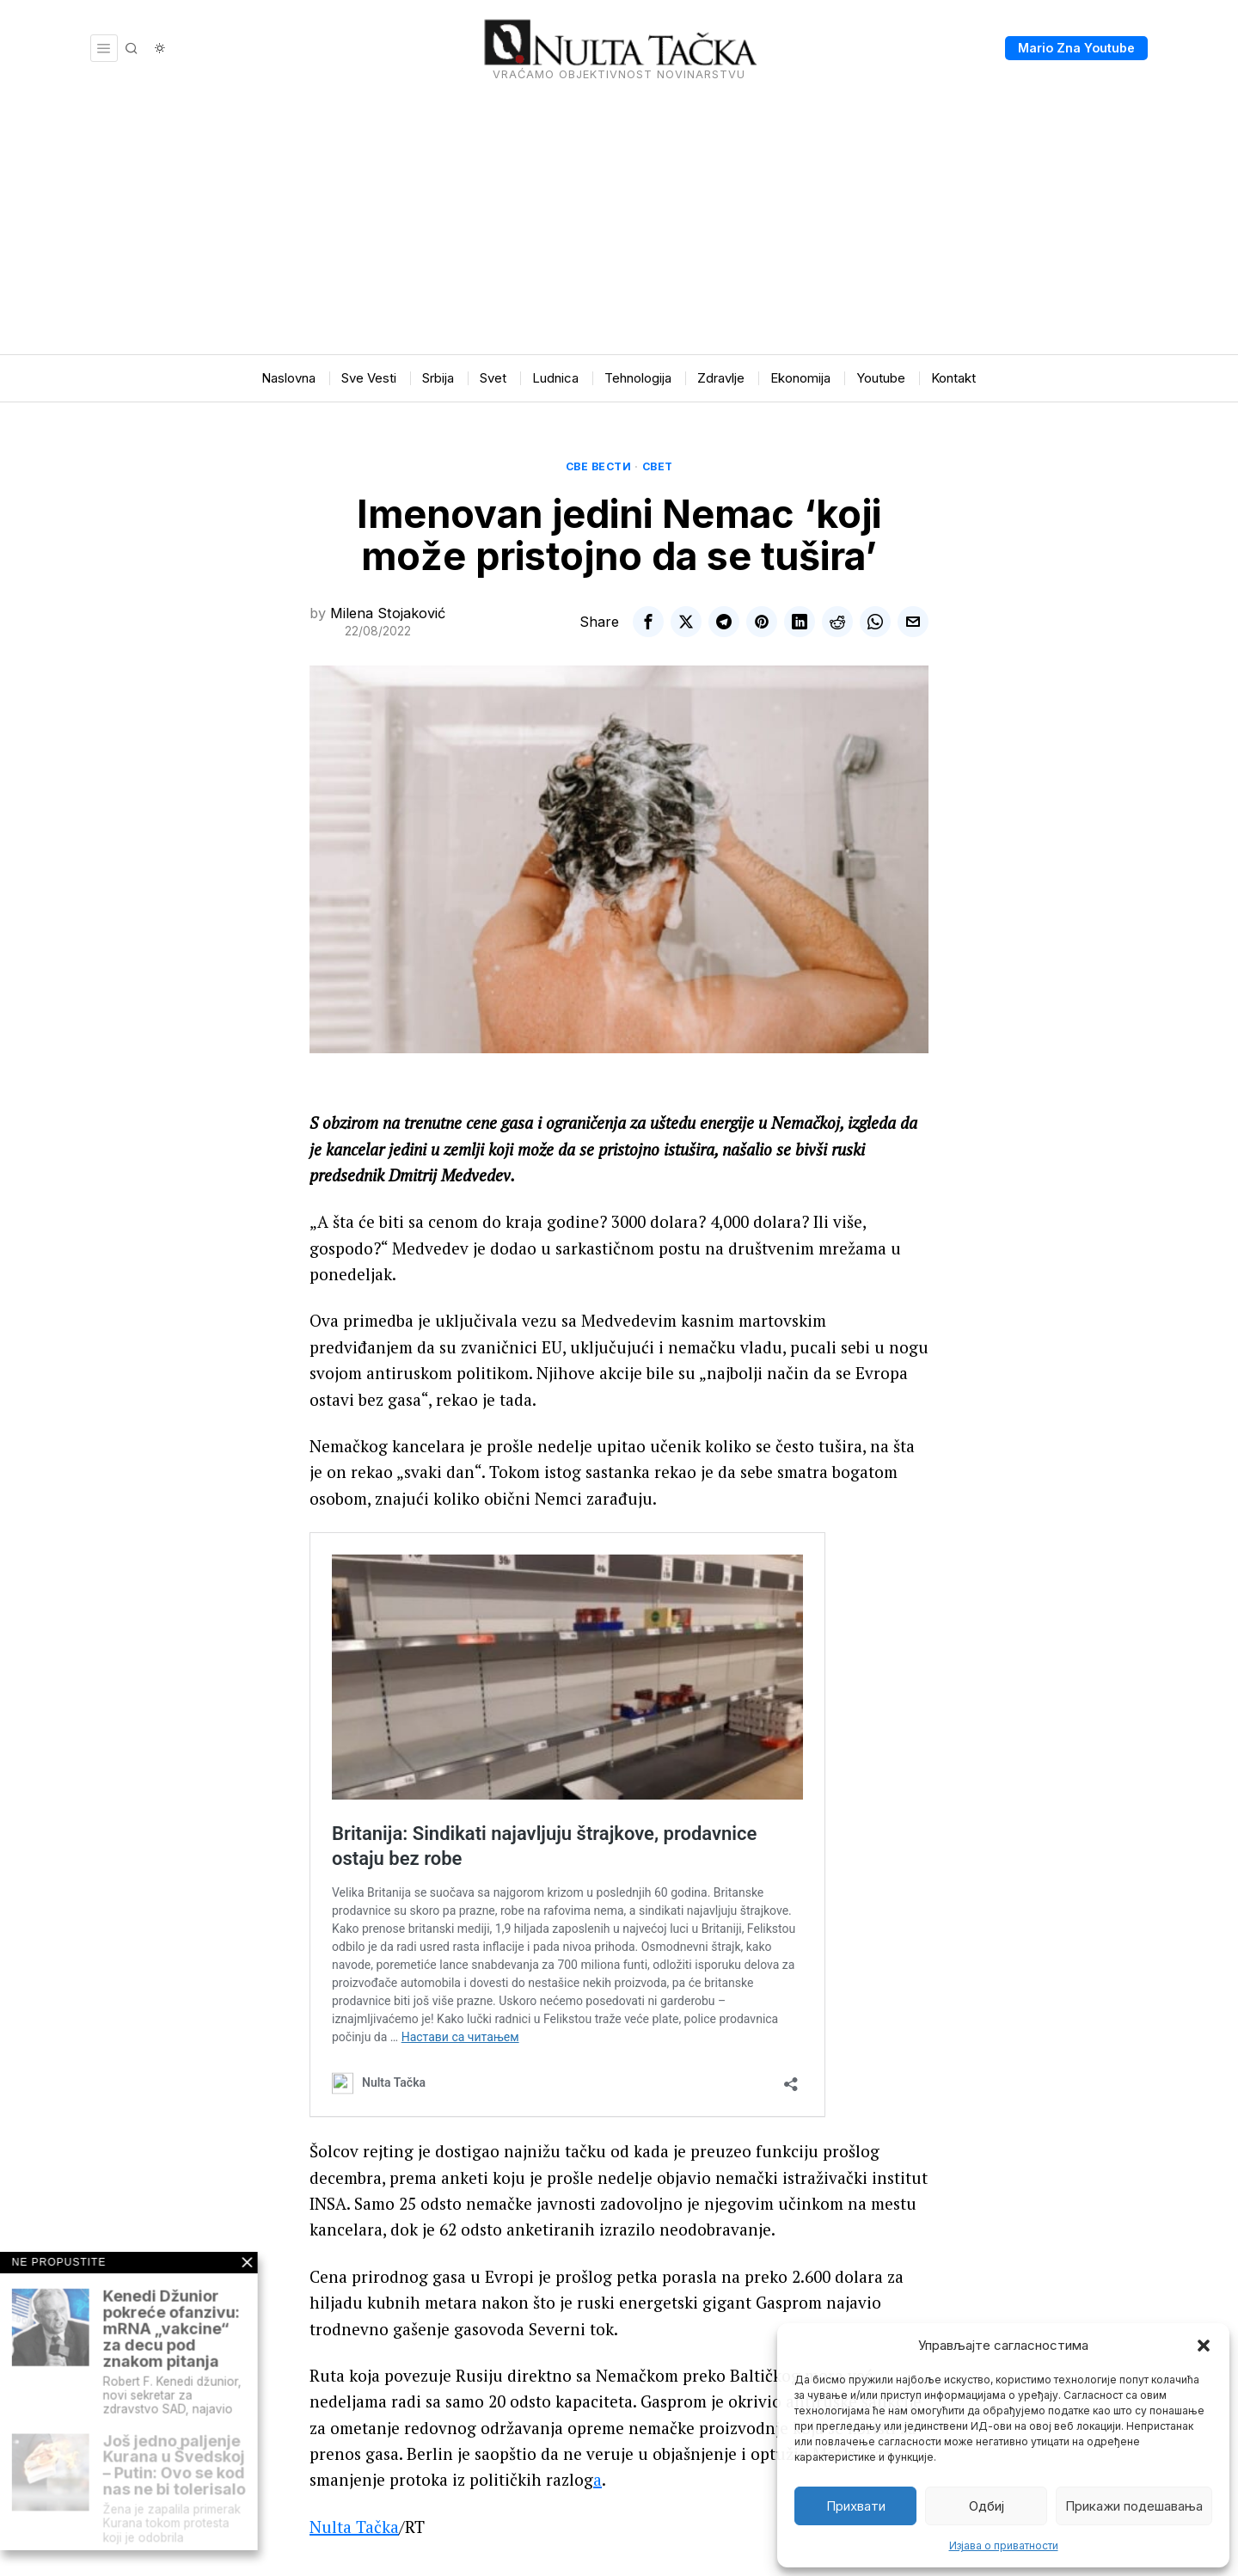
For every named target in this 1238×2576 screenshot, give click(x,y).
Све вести (599, 466)
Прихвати (856, 2506)
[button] (1203, 2345)
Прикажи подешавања (1134, 2506)
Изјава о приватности (1003, 2545)
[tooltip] (648, 621)
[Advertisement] (619, 225)
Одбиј (986, 2506)
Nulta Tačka (354, 2526)
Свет (657, 466)
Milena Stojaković (387, 613)
